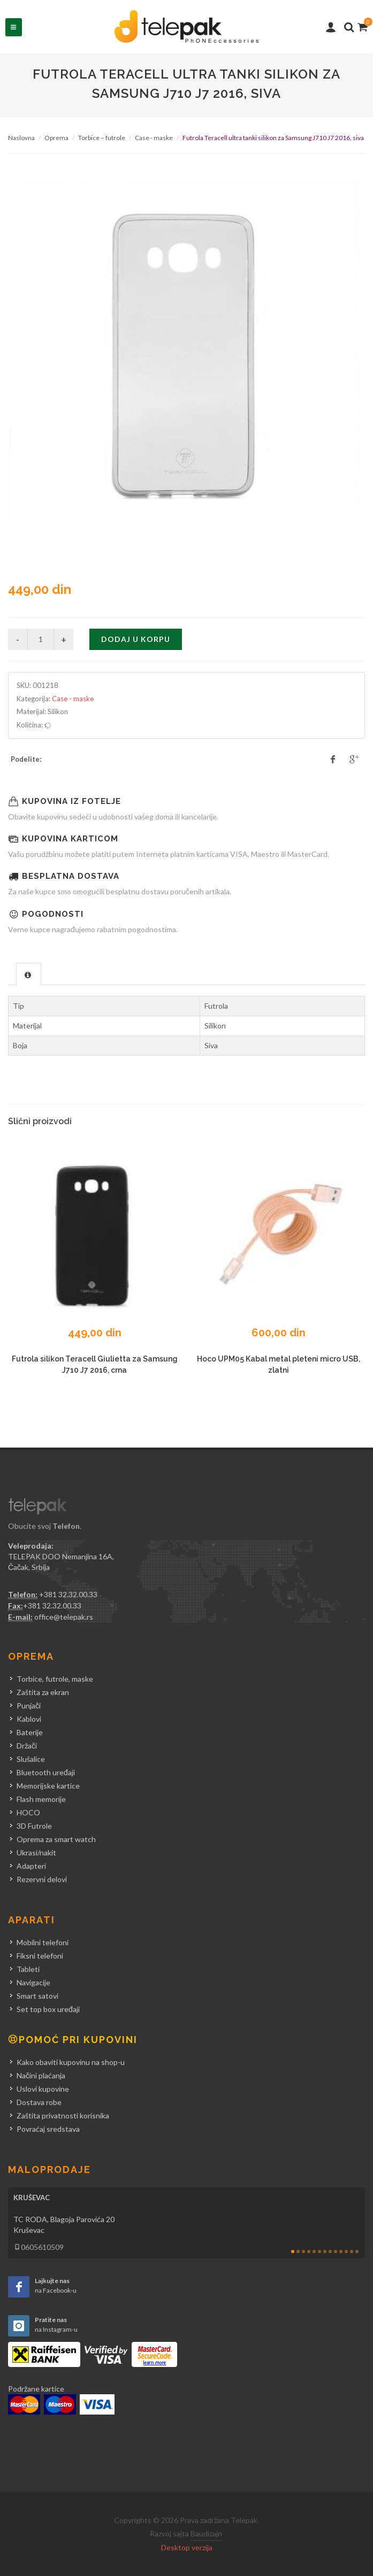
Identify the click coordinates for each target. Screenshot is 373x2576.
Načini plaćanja (41, 2075)
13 (357, 2251)
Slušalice (31, 1758)
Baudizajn (206, 2533)
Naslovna (21, 138)
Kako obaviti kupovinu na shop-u (71, 2062)
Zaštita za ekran (43, 1692)
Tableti (28, 1969)
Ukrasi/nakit (36, 1852)
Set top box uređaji (48, 2009)
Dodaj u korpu (135, 639)
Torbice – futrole (101, 138)
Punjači (29, 1705)
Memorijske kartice (48, 1785)
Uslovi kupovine (43, 2088)
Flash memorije (41, 1799)
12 (351, 2251)
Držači (27, 1745)
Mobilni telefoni (42, 1942)
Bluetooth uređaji (46, 1772)
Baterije (30, 1732)
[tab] (28, 974)
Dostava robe (39, 2102)
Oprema (56, 138)
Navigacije (33, 1982)
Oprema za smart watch (56, 1839)
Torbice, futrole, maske (55, 1678)
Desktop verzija (186, 2547)
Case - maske (154, 138)
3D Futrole (34, 1825)
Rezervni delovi (42, 1879)
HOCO (28, 1812)
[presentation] (29, 974)
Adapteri (31, 1865)
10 (340, 2251)
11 (346, 2251)
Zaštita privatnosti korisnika (63, 2115)
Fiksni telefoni (40, 1955)
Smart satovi (37, 1995)
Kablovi (29, 1718)
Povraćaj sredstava (48, 2128)
